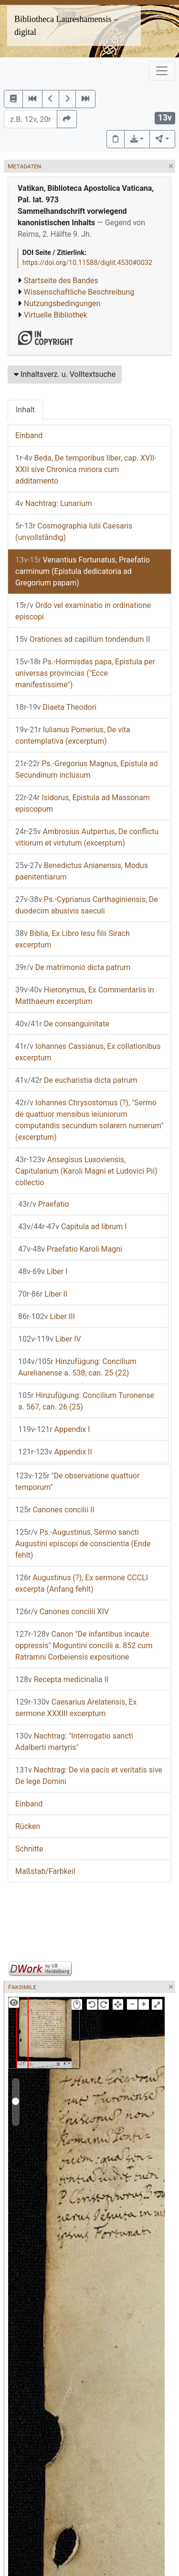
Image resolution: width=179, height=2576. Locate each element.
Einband (28, 435)
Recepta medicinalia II (61, 1679)
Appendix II (55, 1451)
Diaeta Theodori (55, 707)
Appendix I (54, 1429)
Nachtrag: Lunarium (53, 503)
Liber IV (49, 1338)
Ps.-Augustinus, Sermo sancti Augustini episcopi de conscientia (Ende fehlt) (82, 1544)
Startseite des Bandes (61, 280)
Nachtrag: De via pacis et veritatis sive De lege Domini (88, 1775)
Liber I (43, 1271)
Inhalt (25, 409)
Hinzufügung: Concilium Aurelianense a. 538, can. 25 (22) (77, 1367)
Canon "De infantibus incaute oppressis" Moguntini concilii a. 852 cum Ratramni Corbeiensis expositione (83, 1645)
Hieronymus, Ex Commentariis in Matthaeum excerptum (84, 995)
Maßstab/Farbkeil (45, 1871)
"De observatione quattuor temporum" (77, 1481)
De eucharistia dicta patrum (76, 1080)
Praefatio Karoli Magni (70, 1249)
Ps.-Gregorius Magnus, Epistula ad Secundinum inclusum (86, 769)
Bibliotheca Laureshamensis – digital (66, 25)
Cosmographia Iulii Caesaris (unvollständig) (73, 531)
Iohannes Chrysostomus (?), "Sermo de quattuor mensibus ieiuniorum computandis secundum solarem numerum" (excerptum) (89, 1120)
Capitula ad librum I (72, 1226)
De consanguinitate (62, 1023)
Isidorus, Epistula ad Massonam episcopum (82, 803)
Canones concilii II (55, 1509)
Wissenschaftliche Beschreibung (79, 292)
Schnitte (29, 1848)
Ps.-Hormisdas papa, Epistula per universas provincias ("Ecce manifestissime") (85, 673)
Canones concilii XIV (62, 1611)
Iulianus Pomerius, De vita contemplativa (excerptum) (72, 735)
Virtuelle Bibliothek (55, 314)
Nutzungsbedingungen (62, 303)
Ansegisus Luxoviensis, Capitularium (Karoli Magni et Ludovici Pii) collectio (86, 1171)
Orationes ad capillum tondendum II (82, 639)
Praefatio (43, 1204)
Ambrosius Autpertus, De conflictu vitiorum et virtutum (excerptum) (86, 837)
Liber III (46, 1316)
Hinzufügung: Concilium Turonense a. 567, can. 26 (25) (86, 1401)
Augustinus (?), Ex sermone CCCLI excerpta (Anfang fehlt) (81, 1583)
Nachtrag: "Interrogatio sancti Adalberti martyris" (74, 1741)
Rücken (27, 1826)
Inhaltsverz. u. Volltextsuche (65, 374)
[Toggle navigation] (161, 70)
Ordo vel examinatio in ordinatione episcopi (83, 611)
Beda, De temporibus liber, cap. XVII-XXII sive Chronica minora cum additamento (86, 469)
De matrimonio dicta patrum (72, 967)
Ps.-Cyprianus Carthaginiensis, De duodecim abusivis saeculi (86, 905)
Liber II (42, 1294)
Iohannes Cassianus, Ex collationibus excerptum (87, 1052)
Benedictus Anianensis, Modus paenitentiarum (81, 871)
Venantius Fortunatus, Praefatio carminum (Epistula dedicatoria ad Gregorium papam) (82, 571)
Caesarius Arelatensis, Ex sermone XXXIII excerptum (76, 1707)
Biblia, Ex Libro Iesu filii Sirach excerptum (72, 939)
